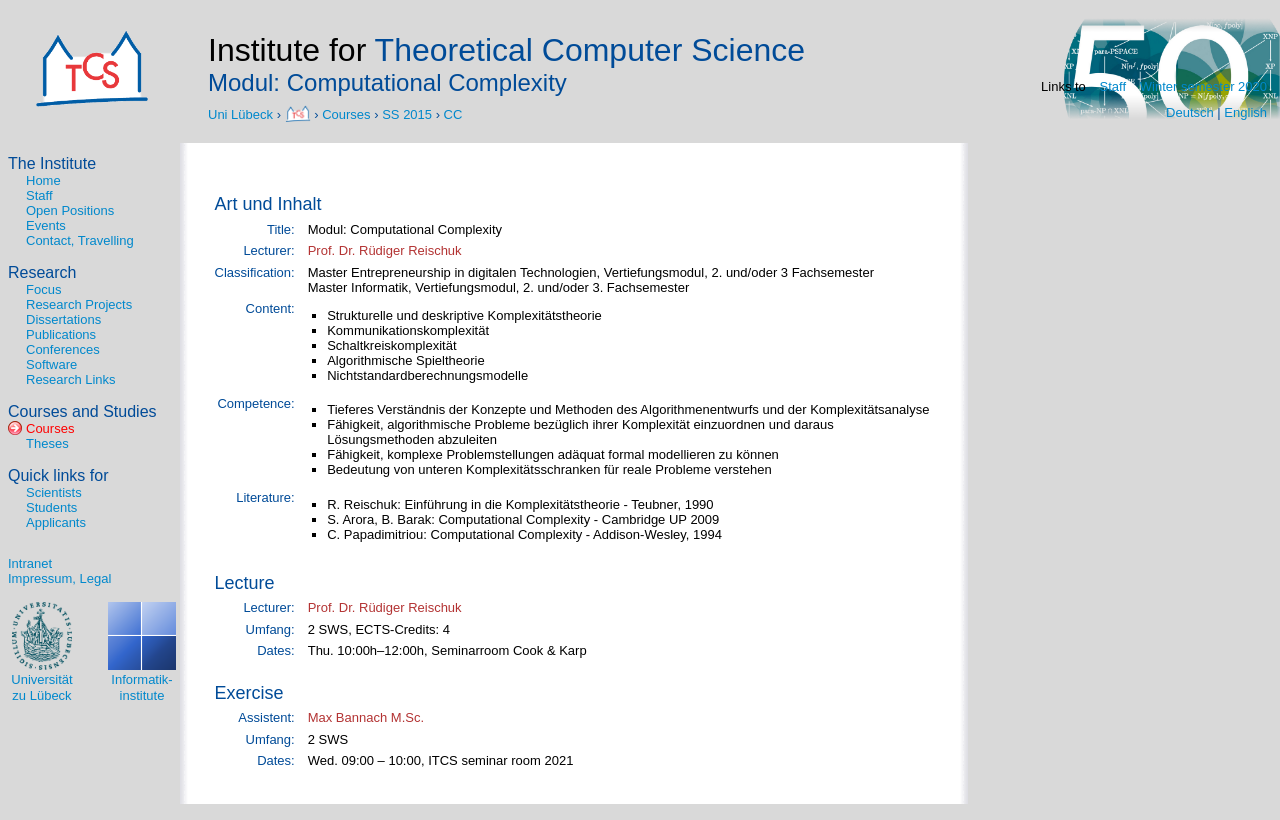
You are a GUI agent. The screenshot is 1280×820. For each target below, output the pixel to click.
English (1245, 112)
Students (51, 507)
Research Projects (79, 304)
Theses (47, 443)
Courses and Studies (82, 411)
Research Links (71, 379)
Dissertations (63, 319)
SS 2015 (407, 113)
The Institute (52, 163)
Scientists (54, 492)
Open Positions (70, 210)
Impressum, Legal (59, 578)
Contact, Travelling (80, 240)
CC (453, 113)
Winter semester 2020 (1203, 86)
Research (42, 272)
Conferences (63, 349)
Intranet (30, 563)
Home (43, 180)
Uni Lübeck (242, 113)
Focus (43, 289)
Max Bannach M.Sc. (366, 717)
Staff (1113, 86)
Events (46, 225)
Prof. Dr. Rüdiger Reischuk (385, 250)
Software (51, 364)
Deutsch (1190, 112)
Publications (61, 334)
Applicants (56, 522)
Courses (346, 113)
